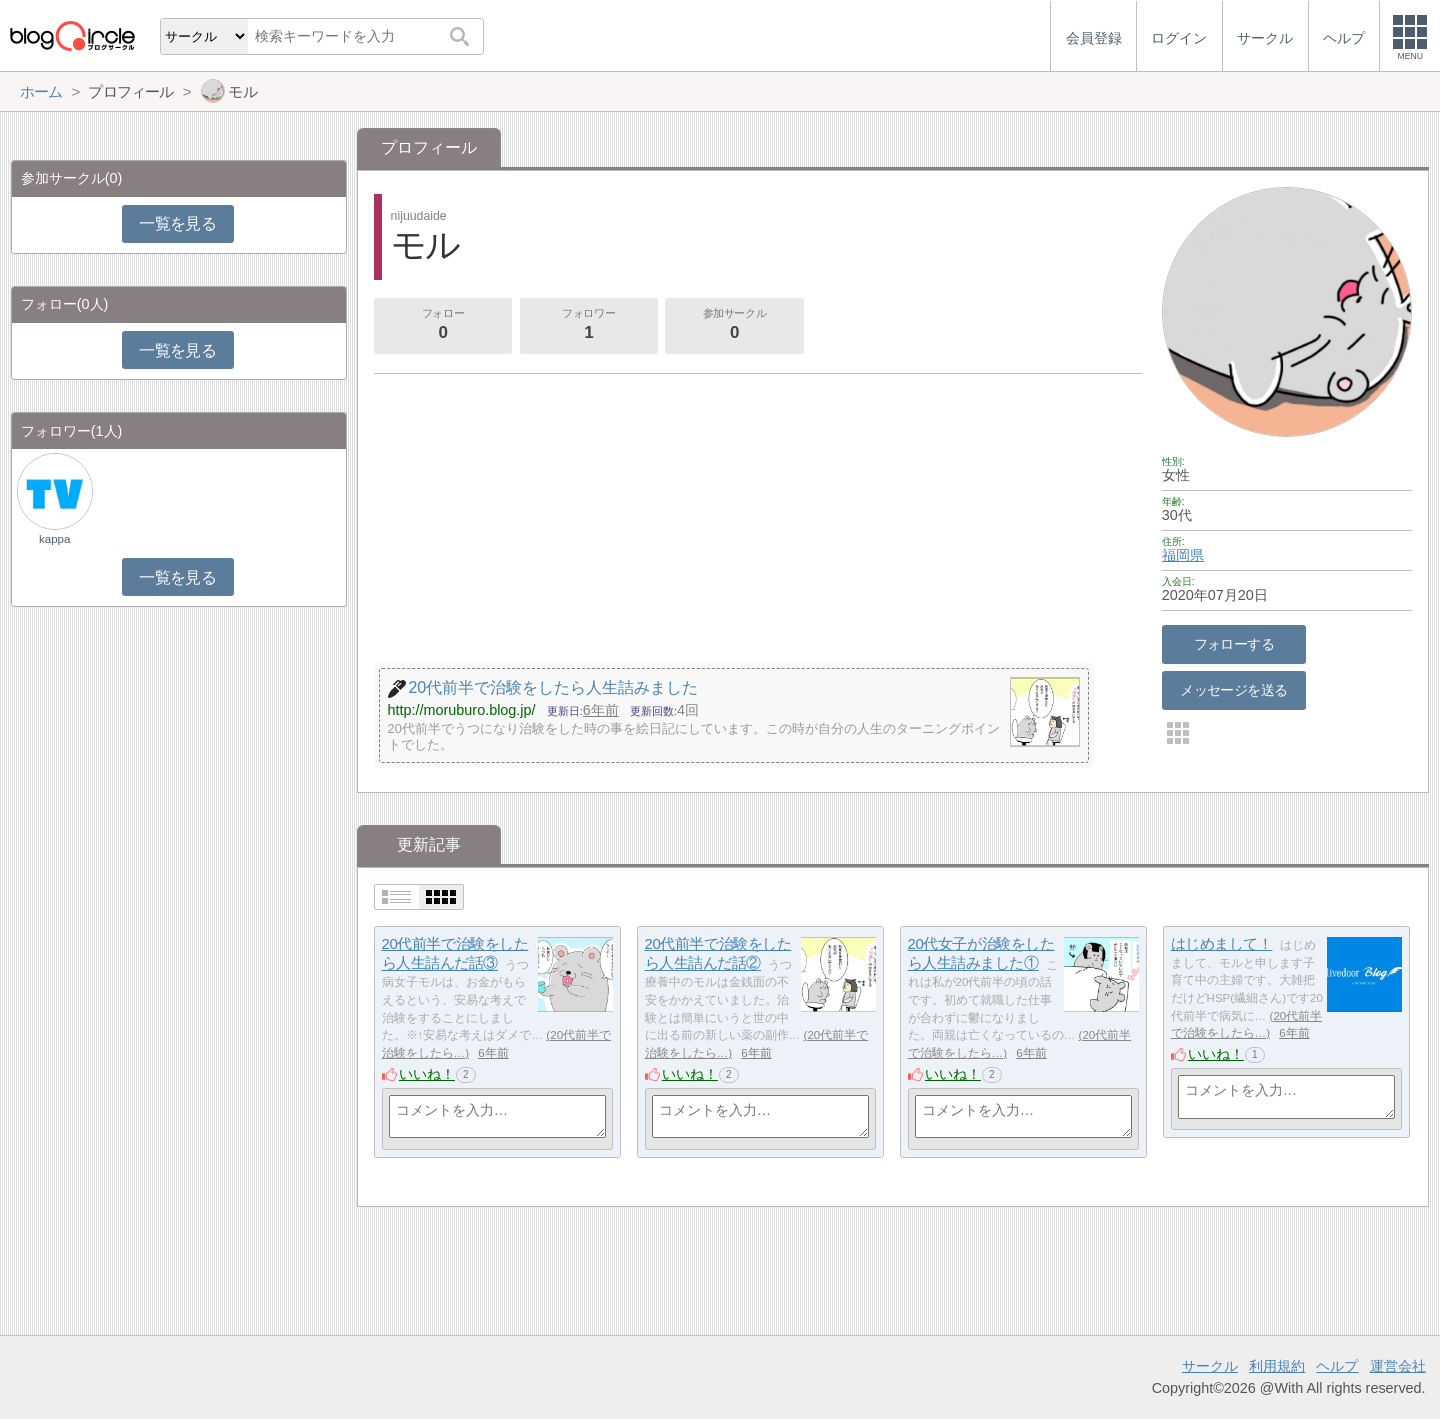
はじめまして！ (1222, 943)
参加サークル (735, 326)
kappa (54, 539)
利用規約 (1277, 1366)
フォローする (1234, 644)
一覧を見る (177, 223)
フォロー (443, 326)
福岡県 (1183, 555)
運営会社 (1398, 1366)
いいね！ (427, 1074)
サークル (1210, 1366)
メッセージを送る (1233, 690)
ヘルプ (1337, 1366)
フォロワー (589, 326)
